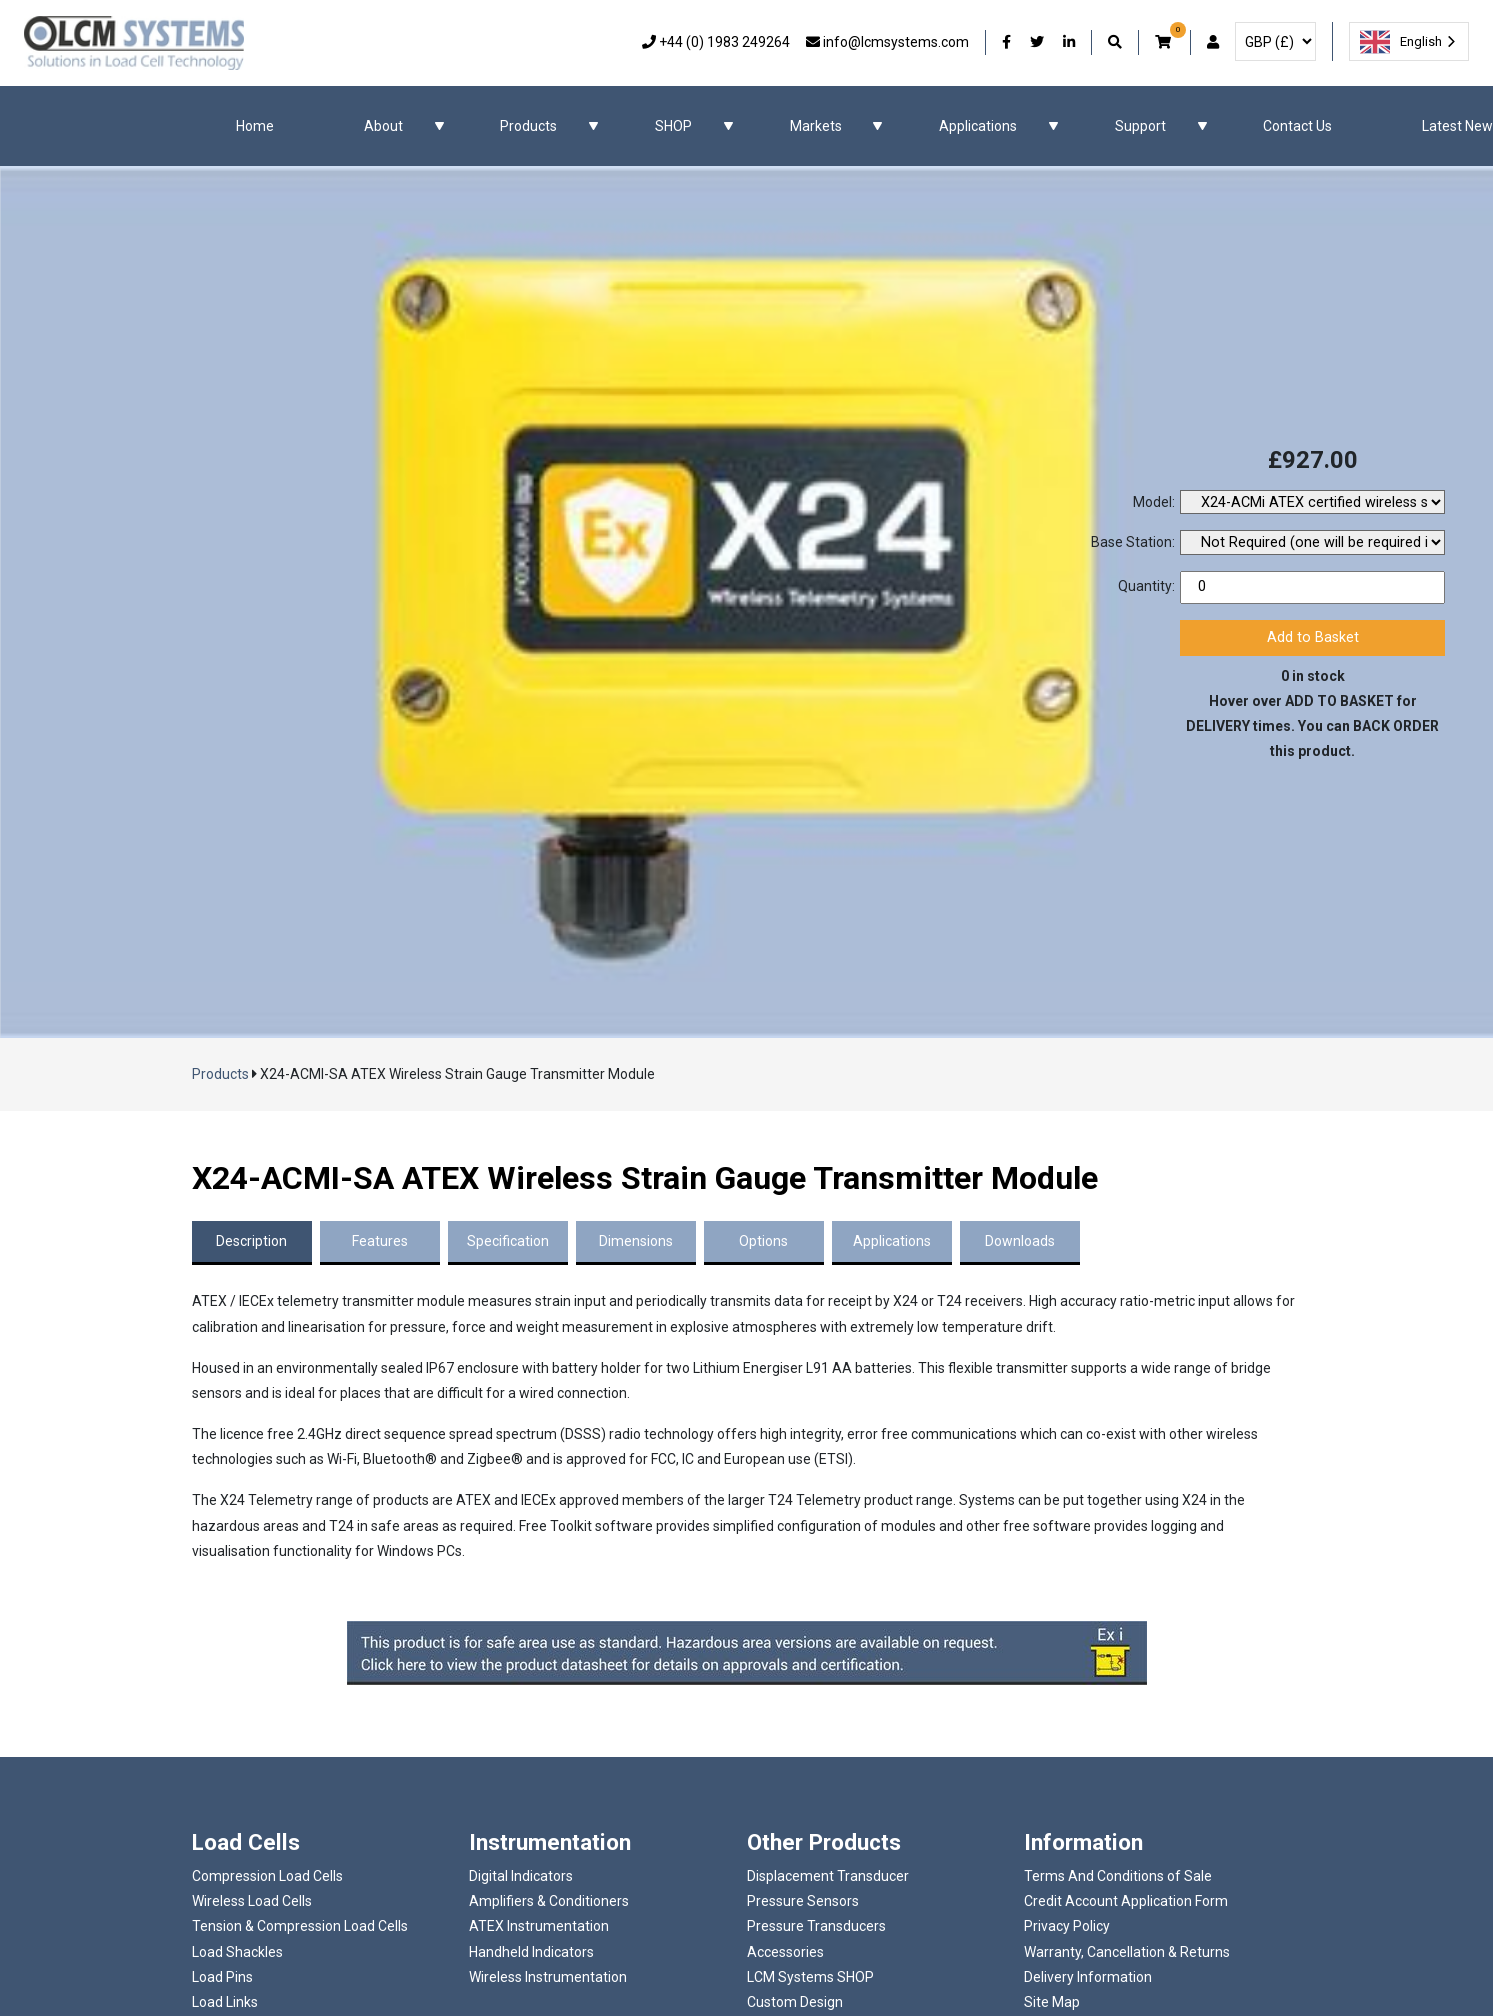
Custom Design (795, 2002)
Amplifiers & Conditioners (549, 1901)
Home (255, 126)
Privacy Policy (1067, 1926)
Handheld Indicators (531, 1952)
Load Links (225, 2002)
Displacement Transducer (828, 1876)
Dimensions (636, 1241)
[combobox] (1409, 41)
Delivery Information (1088, 1977)
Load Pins (222, 1977)
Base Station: (1133, 542)
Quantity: (1146, 586)
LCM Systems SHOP (810, 1977)
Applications (978, 126)
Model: (1154, 502)
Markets (816, 126)
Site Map (1052, 2002)
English (1401, 42)
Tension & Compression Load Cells (300, 1926)
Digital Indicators (521, 1876)
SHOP (673, 126)
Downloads (1020, 1241)
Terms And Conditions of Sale (1118, 1876)
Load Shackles (237, 1952)
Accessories (785, 1952)
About (383, 126)
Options (763, 1241)
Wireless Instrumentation (548, 1977)
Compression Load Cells (267, 1876)
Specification (508, 1241)
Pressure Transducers (816, 1926)
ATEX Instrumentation (539, 1926)
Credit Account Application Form (1126, 1901)
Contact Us (1297, 126)
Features (380, 1241)
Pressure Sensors (803, 1901)
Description (251, 1241)
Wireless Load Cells (252, 1901)
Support (1140, 126)
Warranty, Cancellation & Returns (1127, 1952)
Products (528, 126)
